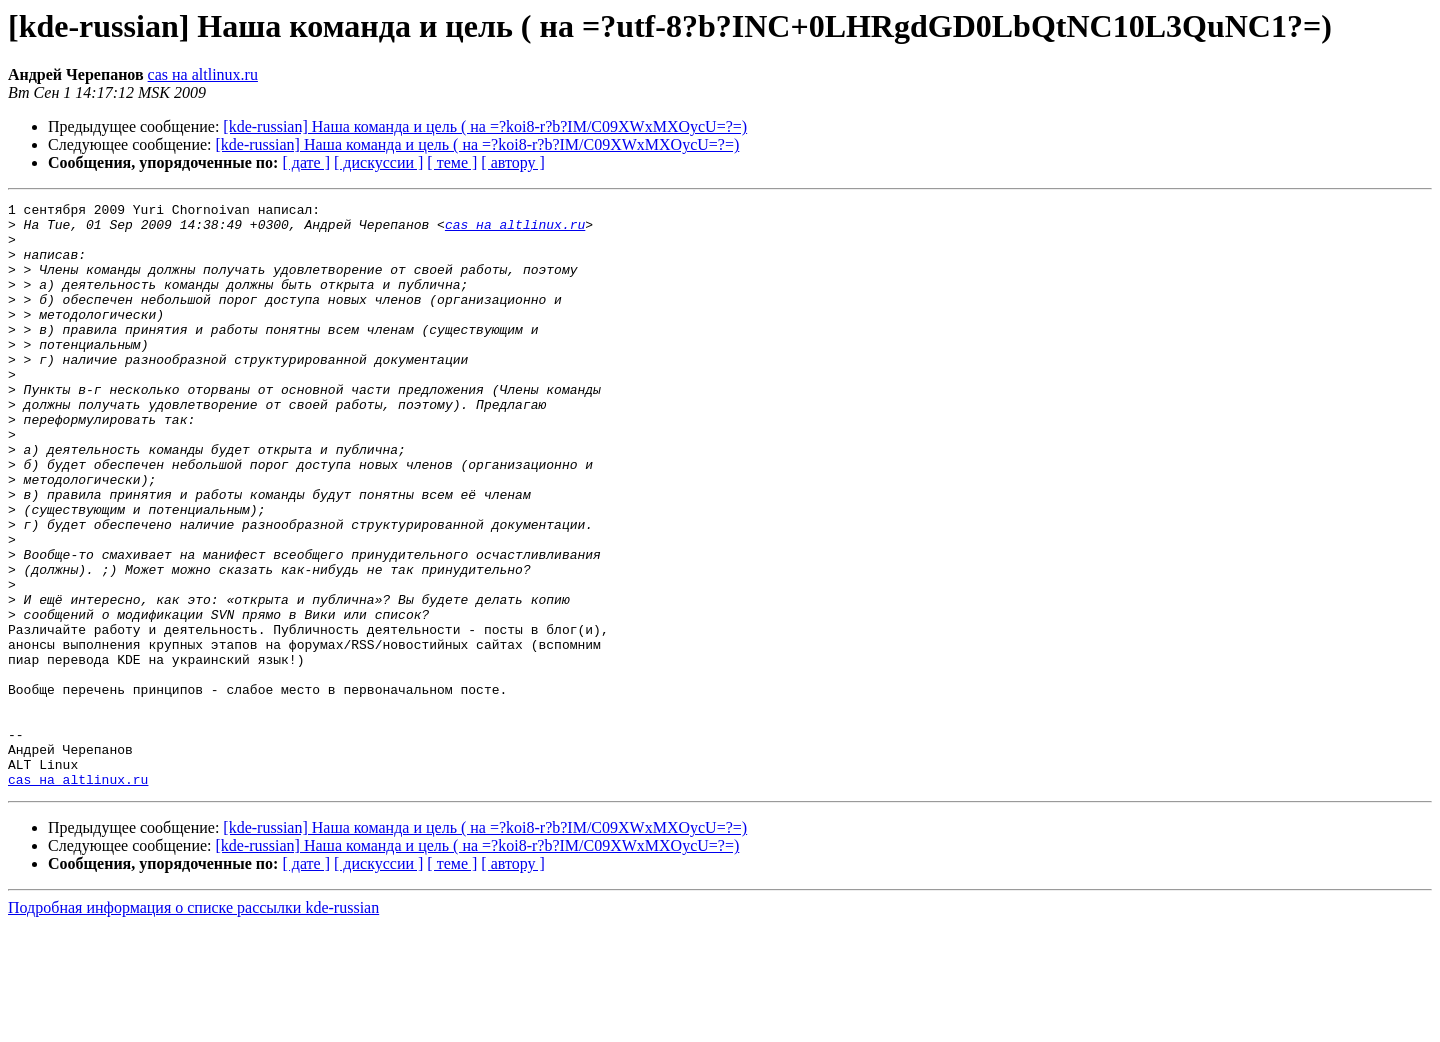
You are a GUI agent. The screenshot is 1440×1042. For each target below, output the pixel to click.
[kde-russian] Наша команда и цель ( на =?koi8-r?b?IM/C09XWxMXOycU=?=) (485, 126)
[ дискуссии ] (378, 162)
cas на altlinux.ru (203, 74)
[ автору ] (512, 162)
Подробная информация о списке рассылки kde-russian (193, 1024)
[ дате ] (306, 162)
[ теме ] (452, 162)
